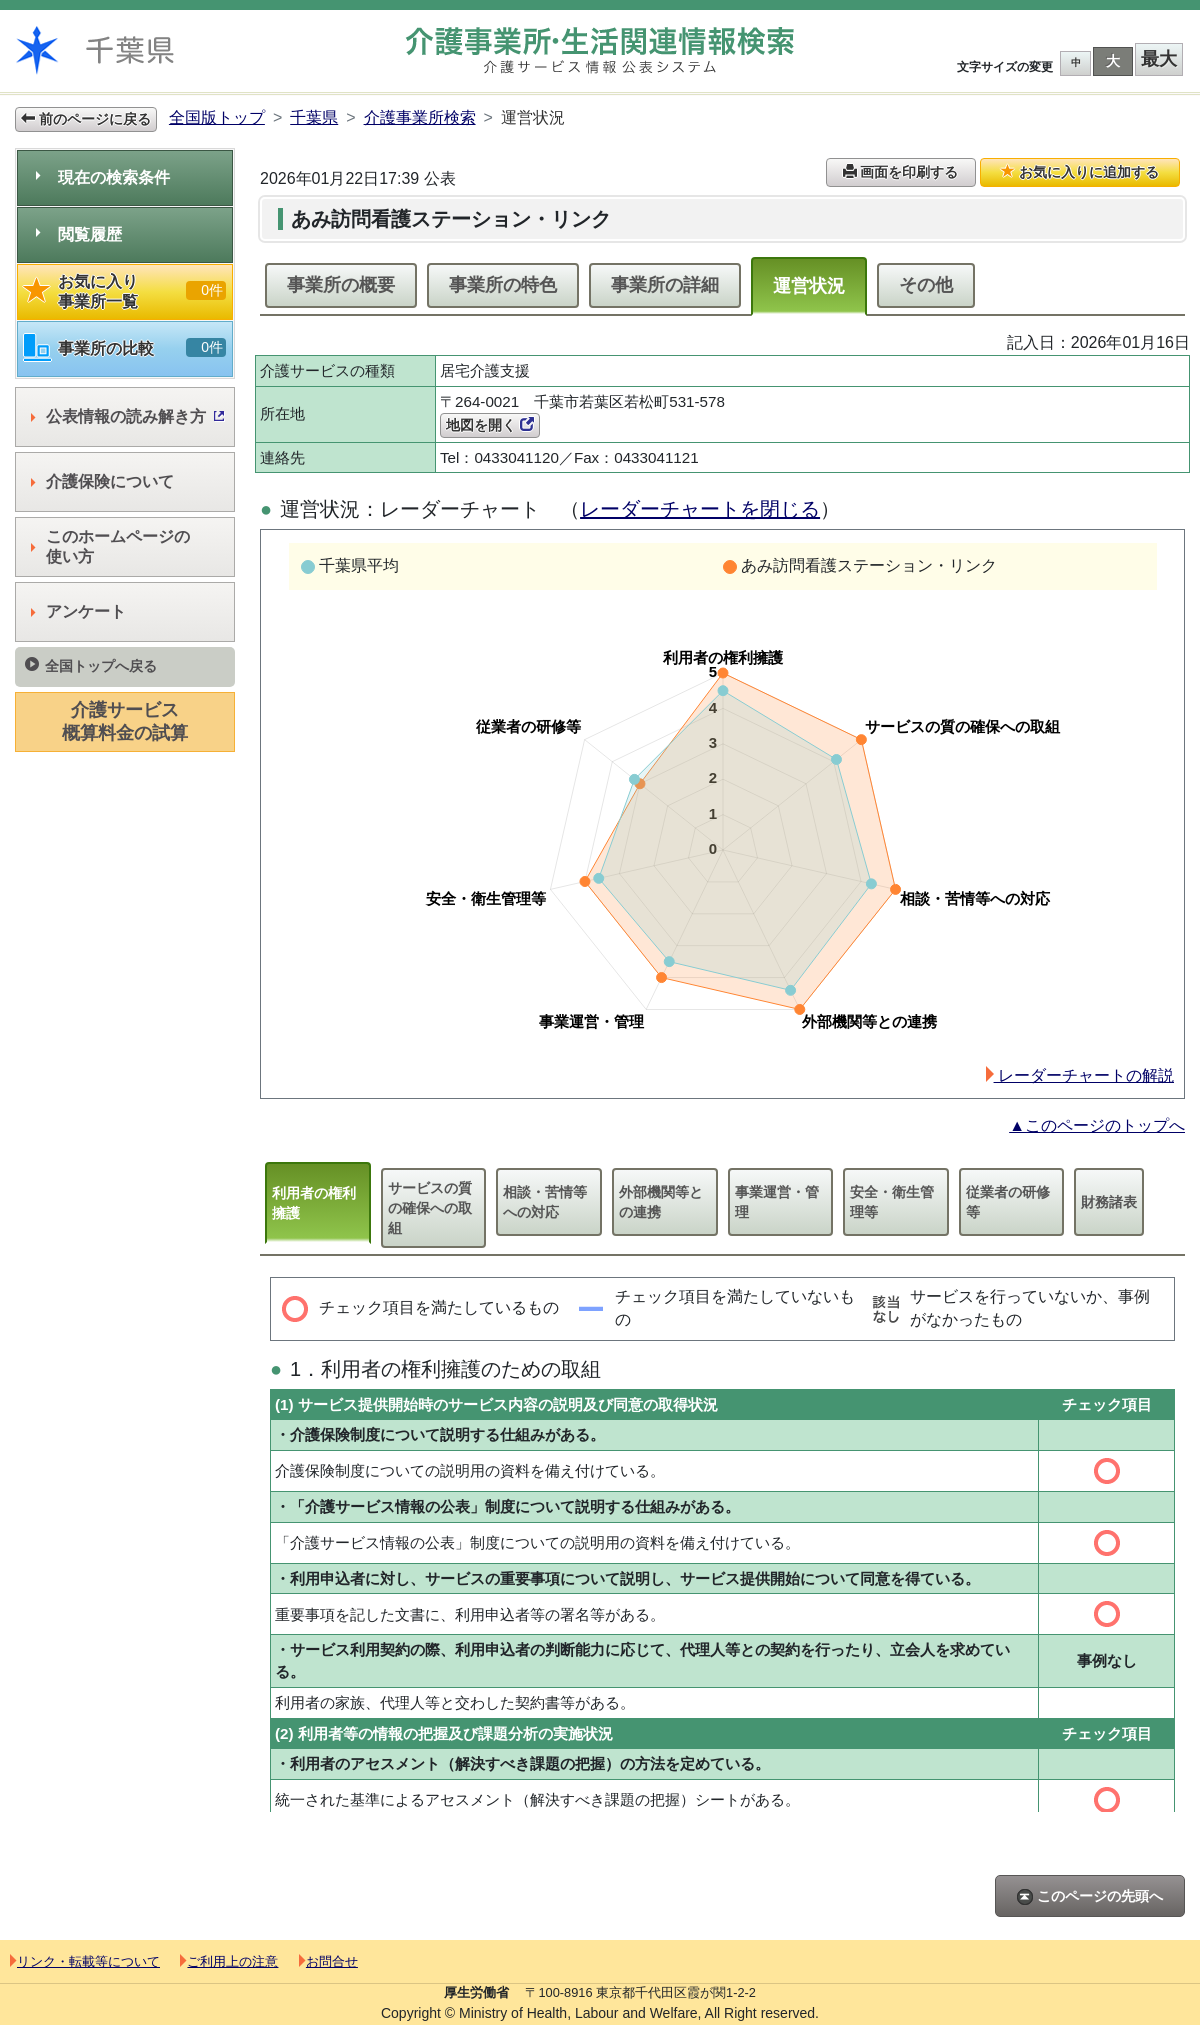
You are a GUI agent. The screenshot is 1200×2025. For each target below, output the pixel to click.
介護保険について (102, 481)
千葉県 (314, 117)
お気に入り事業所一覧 (125, 291)
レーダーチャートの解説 (1080, 1075)
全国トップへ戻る (91, 665)
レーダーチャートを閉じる (700, 509)
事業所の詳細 (665, 285)
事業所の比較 (125, 348)
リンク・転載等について (85, 1961)
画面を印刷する (901, 172)
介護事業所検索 (420, 117)
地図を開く (490, 425)
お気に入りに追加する (1080, 172)
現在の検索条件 (103, 177)
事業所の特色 (503, 285)
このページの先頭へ (1090, 1896)
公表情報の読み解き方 (127, 416)
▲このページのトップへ (1097, 1125)
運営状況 (809, 286)
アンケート (78, 611)
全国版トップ (217, 117)
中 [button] (1076, 62)
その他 (926, 285)
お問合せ (328, 1961)
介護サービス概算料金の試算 (125, 721)
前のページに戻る (86, 119)
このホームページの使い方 (110, 546)
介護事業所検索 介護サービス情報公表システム (600, 50)
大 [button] (1113, 61)
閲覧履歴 (79, 234)
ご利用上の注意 (229, 1961)
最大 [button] (1159, 59)
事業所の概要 (341, 285)
